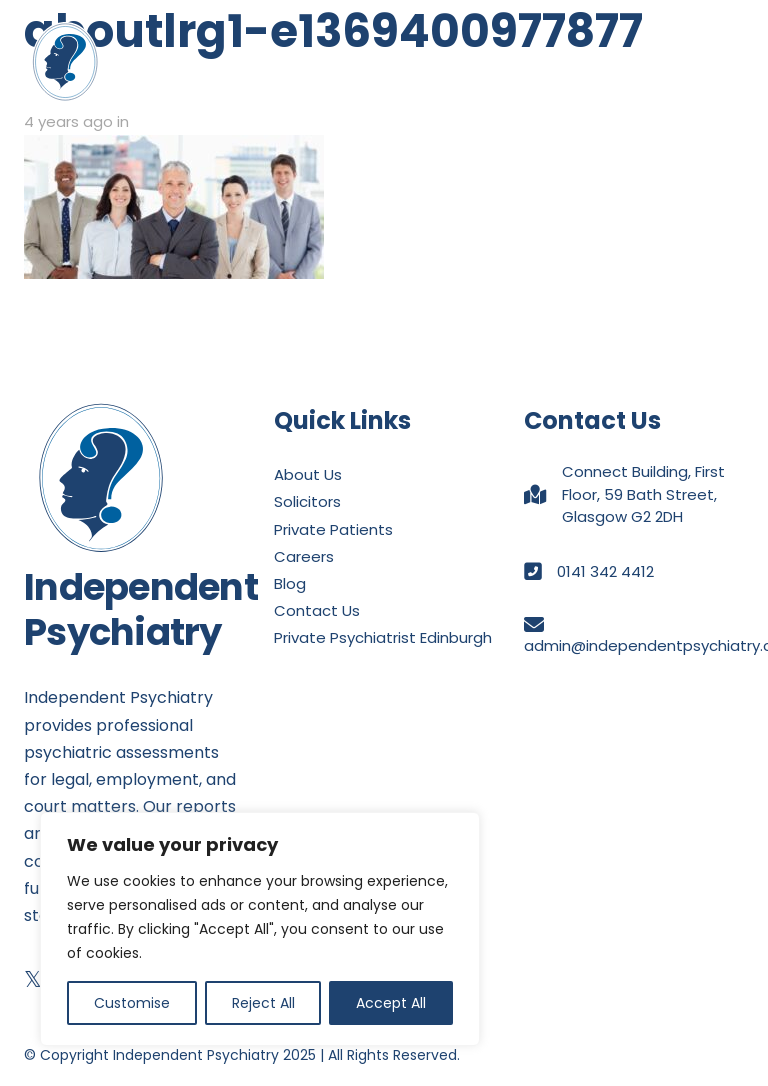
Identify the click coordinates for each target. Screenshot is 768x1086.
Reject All (263, 1003)
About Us (308, 474)
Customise (132, 1003)
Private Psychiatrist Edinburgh (383, 637)
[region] (260, 929)
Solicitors (307, 501)
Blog (290, 583)
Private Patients (333, 529)
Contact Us (317, 610)
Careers (304, 556)
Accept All (391, 1003)
